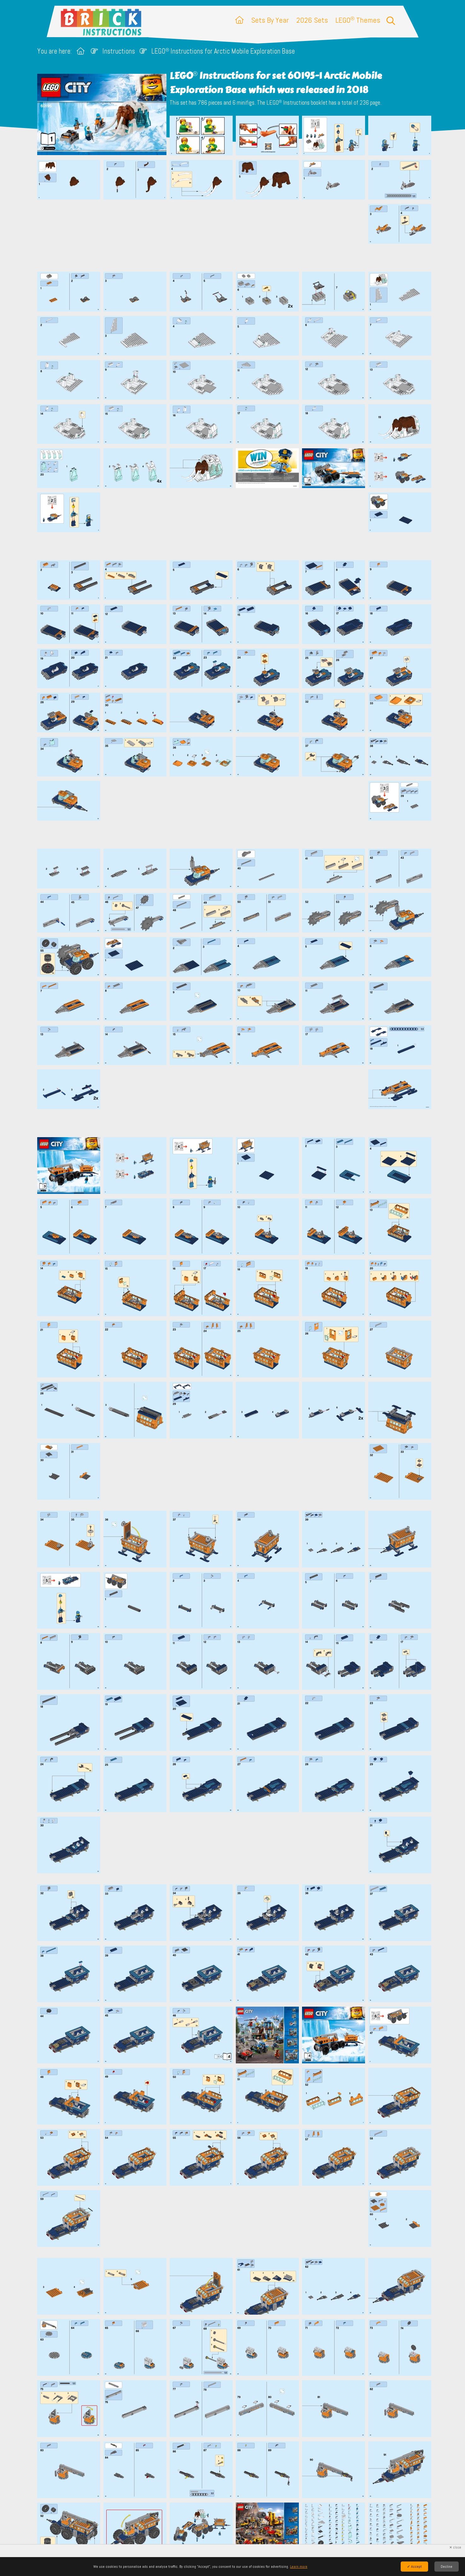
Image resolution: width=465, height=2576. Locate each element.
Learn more (298, 2566)
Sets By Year (270, 20)
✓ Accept (414, 2566)
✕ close (455, 2547)
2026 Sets (312, 20)
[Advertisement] (236, 235)
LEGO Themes (357, 20)
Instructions (118, 51)
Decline (446, 2566)
